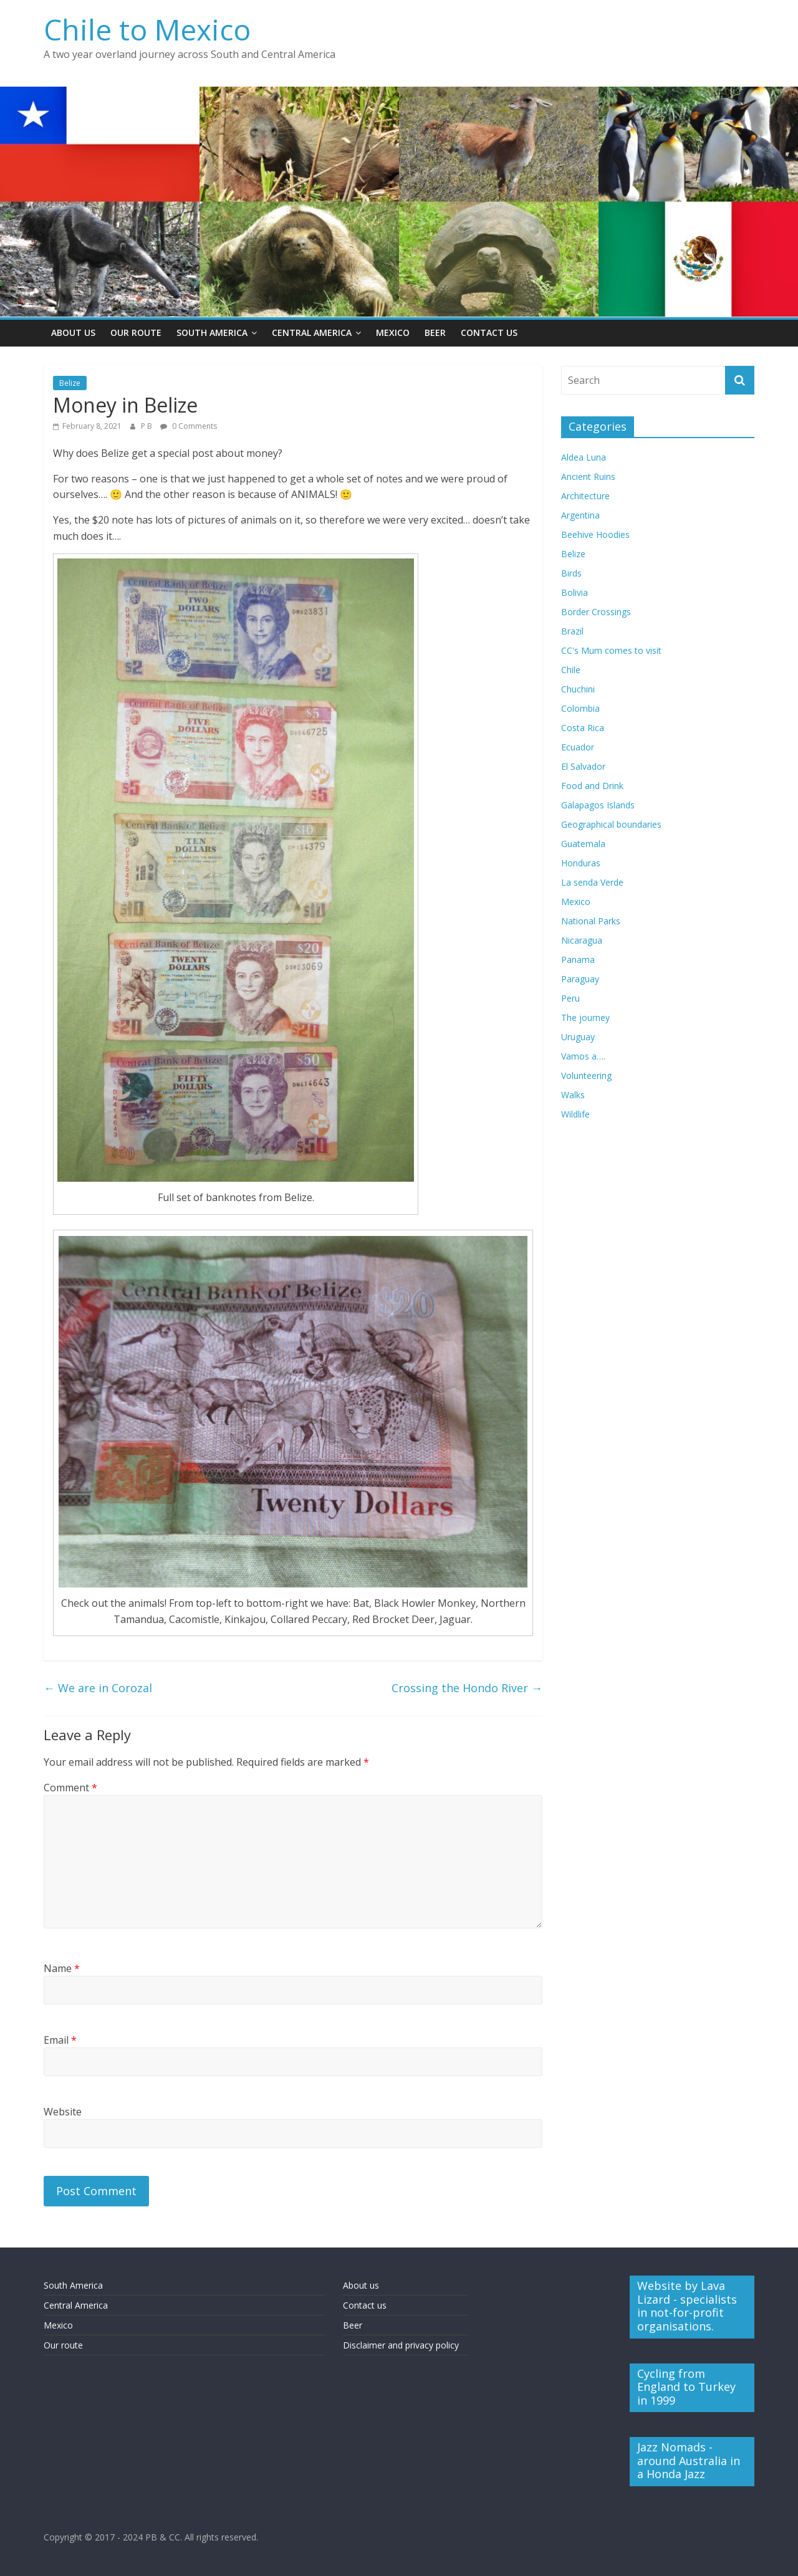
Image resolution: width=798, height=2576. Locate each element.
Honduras (580, 863)
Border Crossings (596, 612)
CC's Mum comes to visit (611, 650)
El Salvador (583, 766)
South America (212, 332)
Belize (69, 383)
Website (63, 2112)
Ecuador (577, 747)
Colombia (580, 708)
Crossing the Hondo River (467, 1687)
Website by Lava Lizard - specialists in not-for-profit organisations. (687, 2306)
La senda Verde (592, 882)
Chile (570, 670)
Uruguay (578, 1037)
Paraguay (580, 979)
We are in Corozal (98, 1687)
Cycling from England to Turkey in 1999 (686, 2387)
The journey (585, 1017)
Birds (571, 573)
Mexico (393, 332)
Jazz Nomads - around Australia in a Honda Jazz (688, 2460)
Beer (435, 332)
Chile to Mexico (147, 29)
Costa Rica (582, 728)
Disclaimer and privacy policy (401, 2345)
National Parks (590, 921)
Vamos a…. (583, 1056)
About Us (73, 332)
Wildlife (575, 1114)
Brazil (572, 631)
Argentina (580, 515)
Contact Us (489, 332)
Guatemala (583, 844)
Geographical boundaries (611, 824)
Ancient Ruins (588, 476)
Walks (573, 1095)
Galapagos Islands (598, 805)
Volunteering (586, 1075)
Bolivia (574, 592)
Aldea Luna (583, 457)
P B (147, 426)
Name (62, 1968)
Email (60, 2040)
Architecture (585, 496)
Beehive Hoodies (595, 534)
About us (361, 2285)
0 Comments (188, 426)
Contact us (365, 2305)
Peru (570, 998)
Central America (312, 332)
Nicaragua (581, 940)
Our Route (135, 332)
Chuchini (578, 689)
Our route (63, 2345)
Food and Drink (592, 786)
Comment (70, 1787)
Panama (578, 959)
